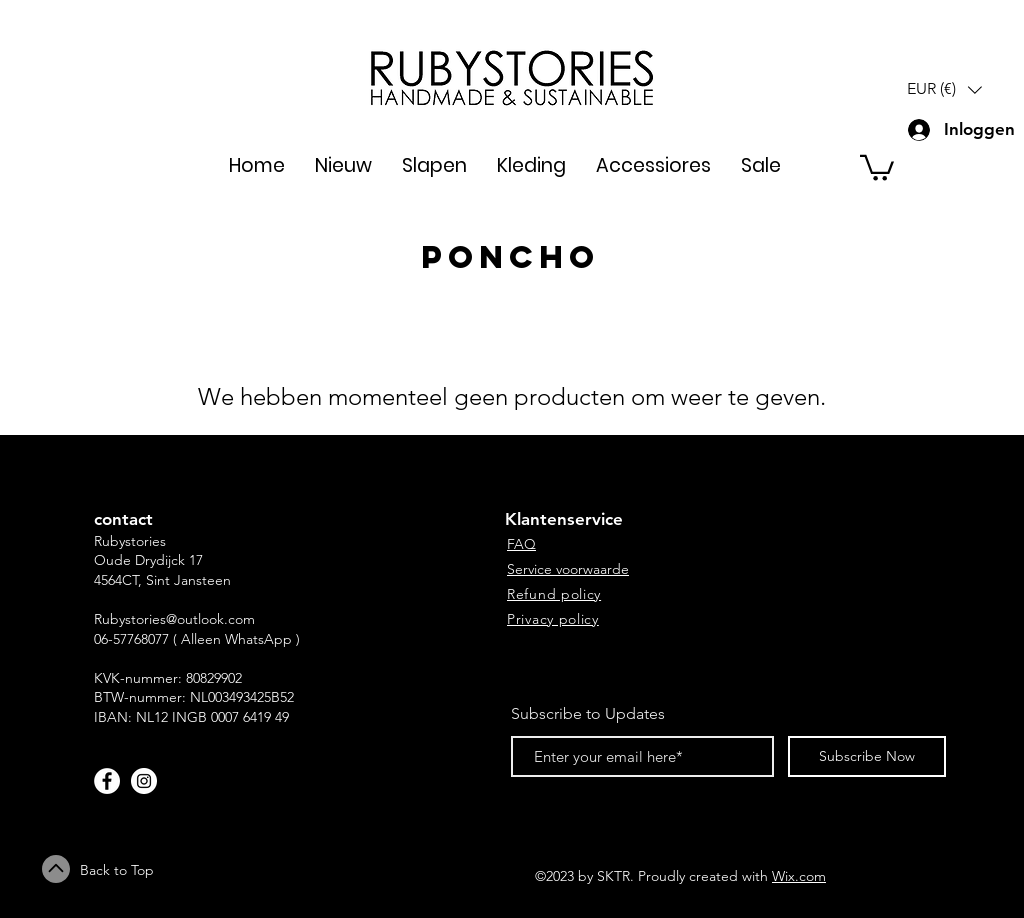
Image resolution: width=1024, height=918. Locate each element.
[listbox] (944, 89)
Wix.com (799, 876)
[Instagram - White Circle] (144, 781)
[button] (944, 89)
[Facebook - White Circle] (107, 781)
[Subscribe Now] (867, 756)
